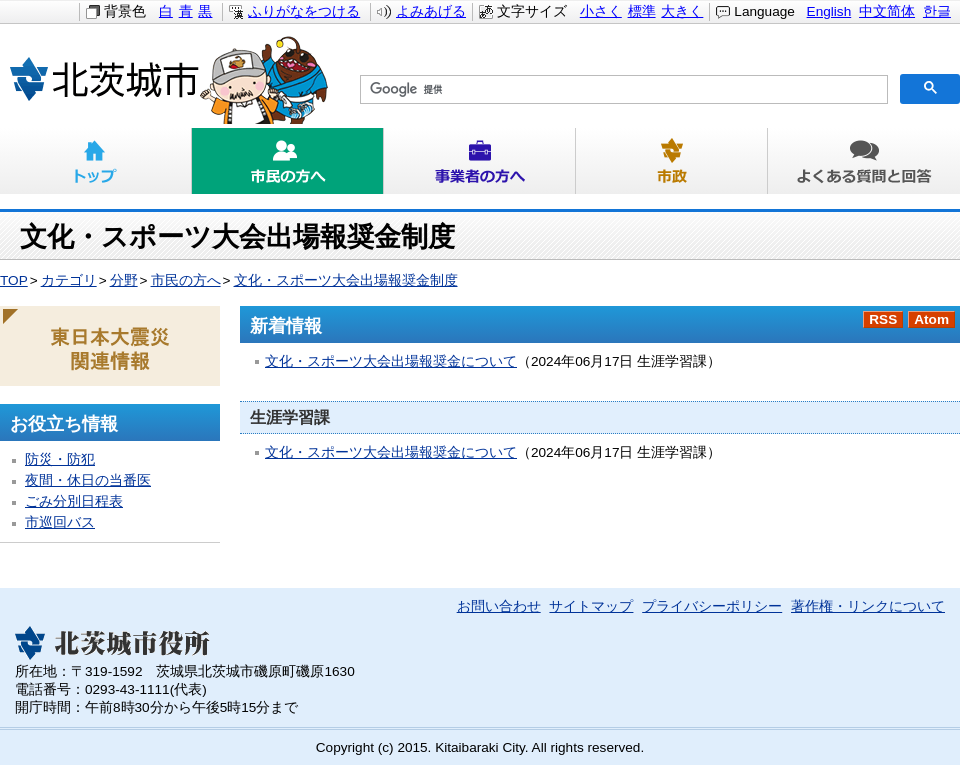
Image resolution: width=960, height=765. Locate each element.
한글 (937, 11)
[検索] (622, 90)
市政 (672, 161)
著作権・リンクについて (868, 606)
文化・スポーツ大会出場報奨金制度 (346, 280)
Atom (931, 319)
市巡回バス (60, 522)
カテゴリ (69, 280)
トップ (96, 161)
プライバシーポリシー (712, 606)
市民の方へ (288, 161)
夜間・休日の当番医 (88, 480)
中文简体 (887, 11)
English (829, 11)
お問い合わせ (499, 606)
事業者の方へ (480, 161)
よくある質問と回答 (864, 161)
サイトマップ (591, 606)
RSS (883, 319)
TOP (14, 280)
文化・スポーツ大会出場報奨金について (391, 361)
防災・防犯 (60, 459)
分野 (124, 280)
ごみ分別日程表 (74, 501)
